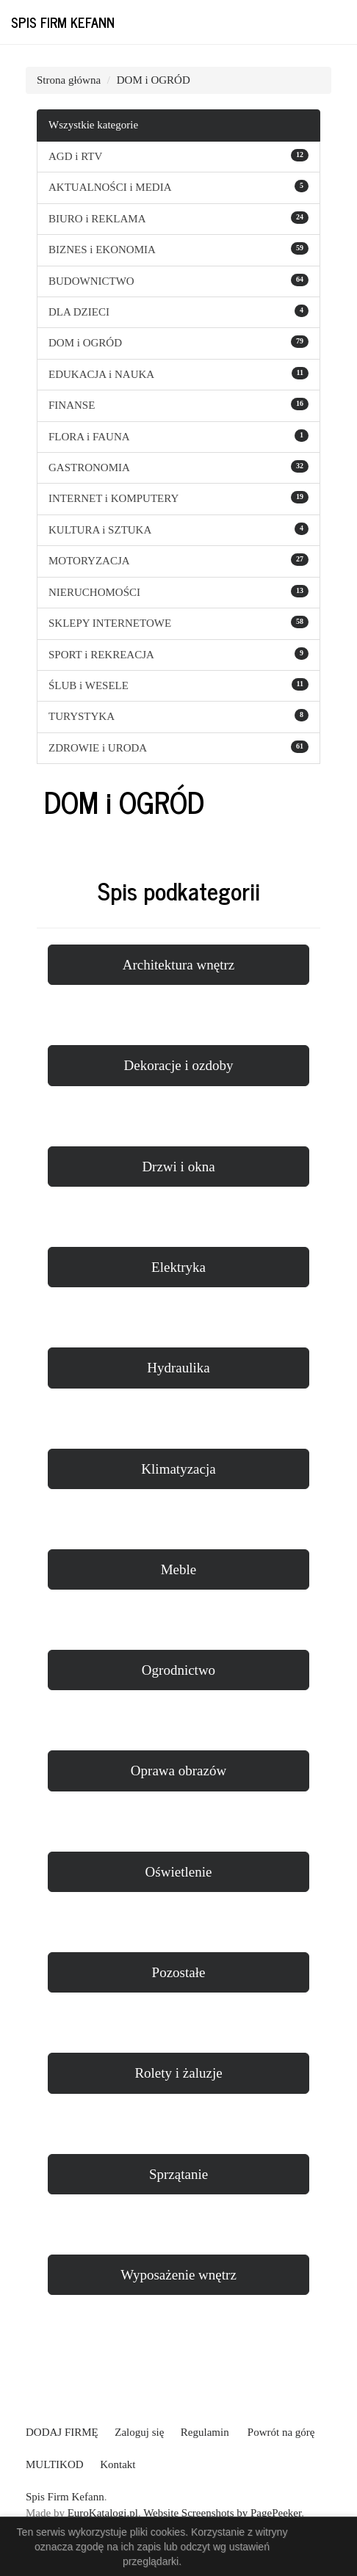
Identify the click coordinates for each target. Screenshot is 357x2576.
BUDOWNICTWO (91, 281)
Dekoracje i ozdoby (179, 1065)
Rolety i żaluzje (178, 2073)
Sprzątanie (178, 2174)
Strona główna (69, 80)
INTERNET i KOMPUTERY (113, 498)
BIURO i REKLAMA (97, 219)
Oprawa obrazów (178, 1770)
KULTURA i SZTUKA (99, 530)
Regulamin (205, 2432)
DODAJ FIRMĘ (62, 2432)
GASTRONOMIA (89, 467)
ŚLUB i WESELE (88, 685)
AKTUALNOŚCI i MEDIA (110, 187)
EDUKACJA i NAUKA (101, 374)
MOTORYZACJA (89, 561)
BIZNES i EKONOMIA (102, 249)
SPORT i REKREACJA (101, 655)
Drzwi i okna (178, 1166)
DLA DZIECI (78, 312)
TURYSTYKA (81, 716)
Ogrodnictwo (178, 1670)
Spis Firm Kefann (63, 22)
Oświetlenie (178, 1872)
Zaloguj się (139, 2432)
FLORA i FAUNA (89, 437)
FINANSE (71, 405)
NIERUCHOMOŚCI (94, 592)
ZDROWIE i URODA (97, 748)
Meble (179, 1569)
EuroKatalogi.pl (103, 2513)
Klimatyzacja (178, 1469)
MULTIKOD (55, 2464)
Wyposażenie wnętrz (178, 2274)
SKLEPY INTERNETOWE (109, 623)
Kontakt (117, 2464)
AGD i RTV (75, 156)
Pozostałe (179, 1972)
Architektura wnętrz (178, 964)
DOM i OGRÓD (153, 80)
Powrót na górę (281, 2432)
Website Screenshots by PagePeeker (222, 2513)
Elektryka (178, 1267)
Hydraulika (178, 1367)
